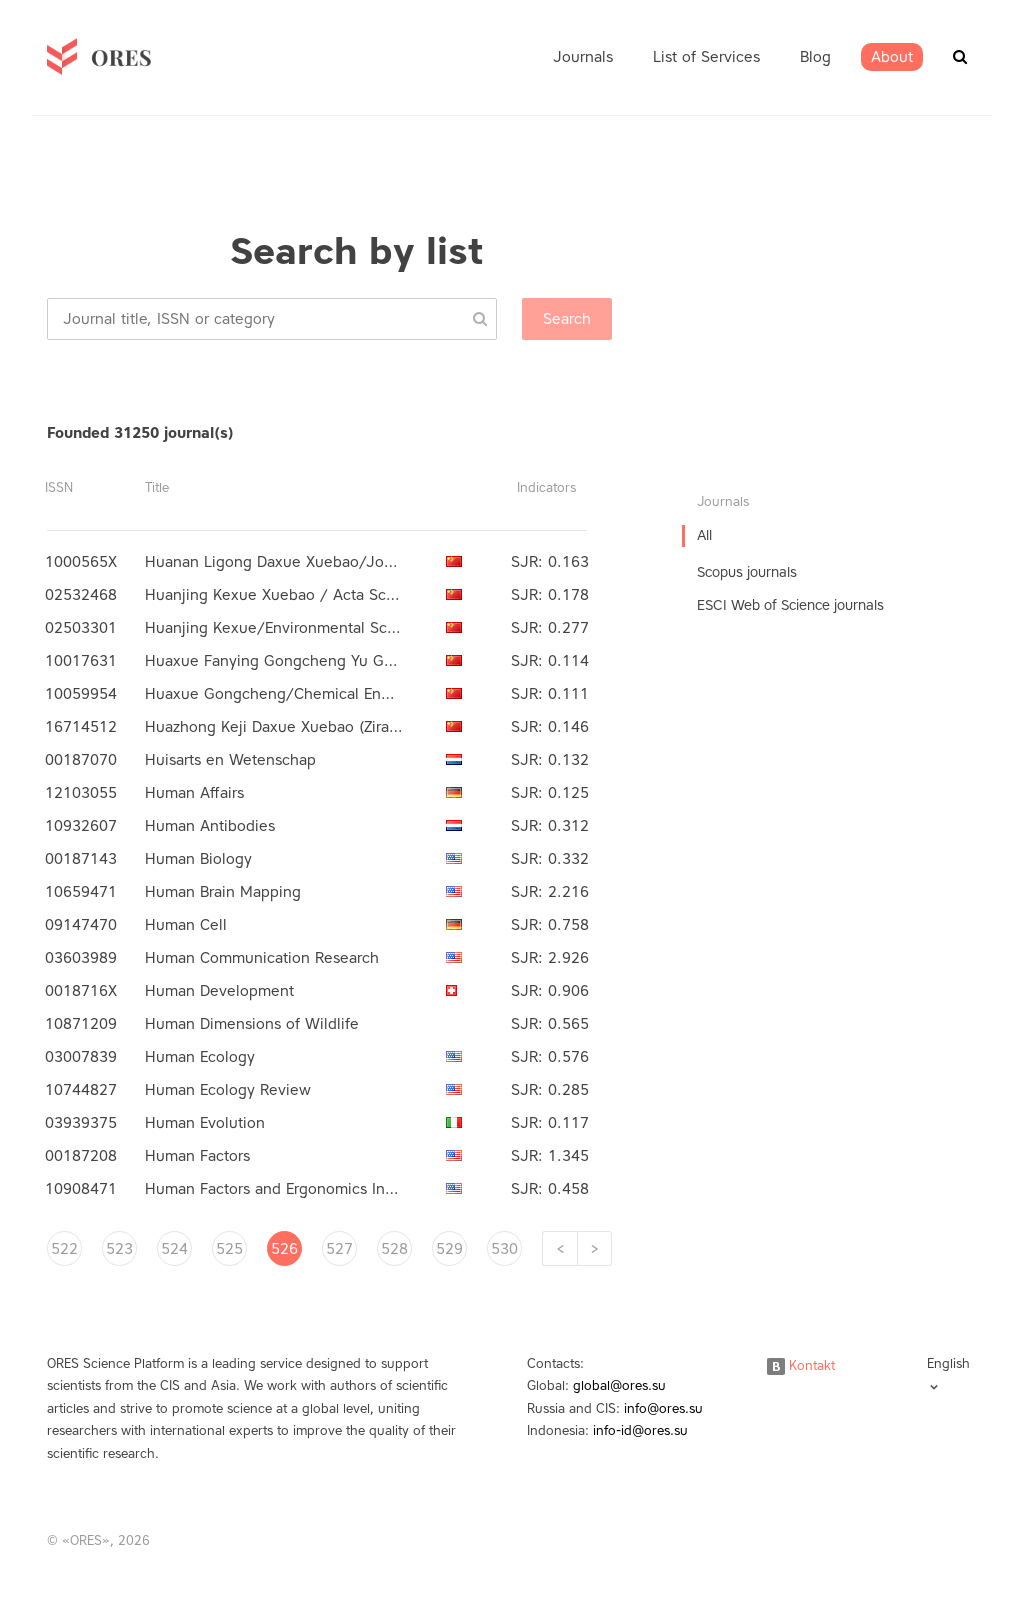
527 (339, 1249)
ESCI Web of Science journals (790, 605)
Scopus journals (747, 572)
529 (449, 1249)
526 (284, 1249)
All (704, 535)
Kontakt (801, 1365)
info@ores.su (663, 1408)
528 (394, 1249)
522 (64, 1249)
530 (504, 1249)
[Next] (594, 1248)
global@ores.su (619, 1385)
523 (119, 1249)
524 (174, 1249)
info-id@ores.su (640, 1430)
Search (567, 319)
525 (229, 1249)
